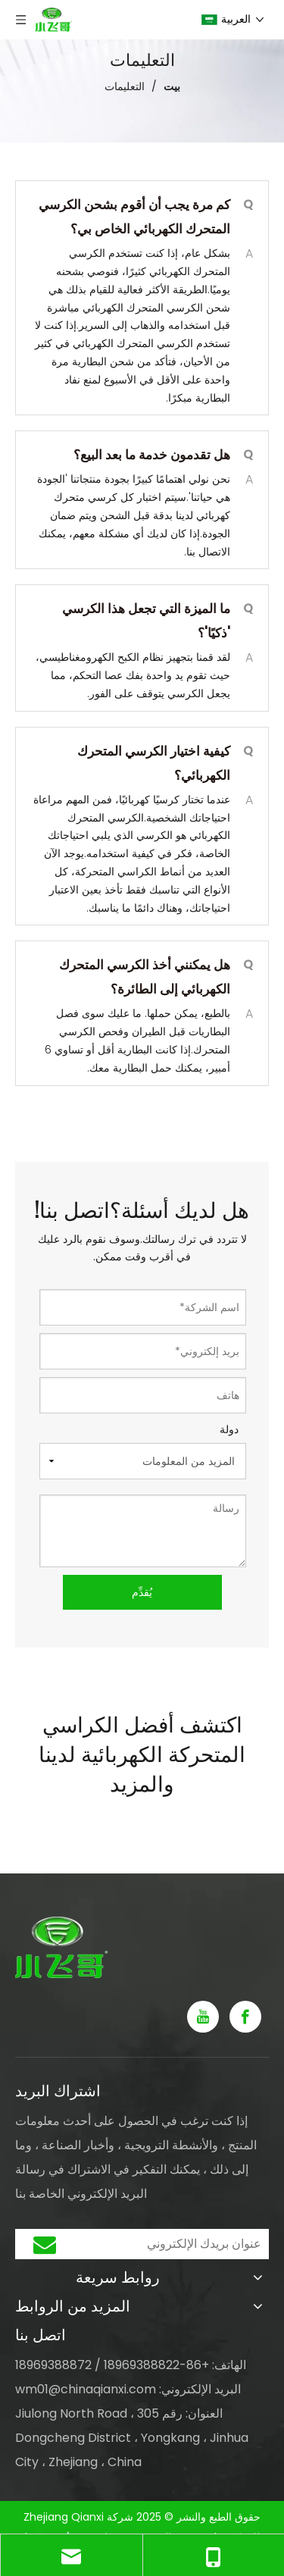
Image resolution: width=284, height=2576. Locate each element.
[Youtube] (203, 2017)
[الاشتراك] (44, 2244)
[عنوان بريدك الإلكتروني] (175, 2244)
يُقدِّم (142, 1592)
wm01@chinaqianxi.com (85, 2389)
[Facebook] (245, 2017)
